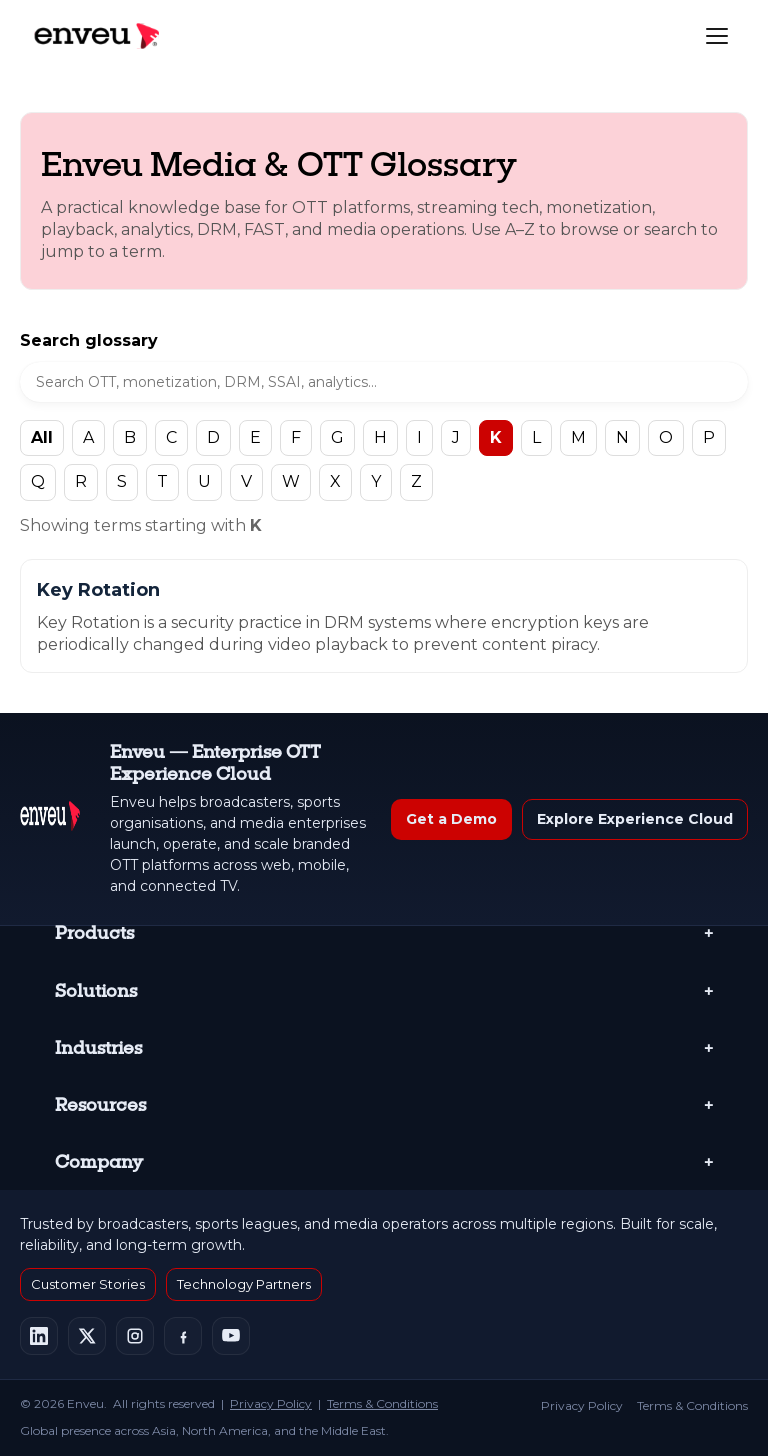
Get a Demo (451, 819)
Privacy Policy (271, 1403)
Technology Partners (244, 1284)
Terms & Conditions (382, 1403)
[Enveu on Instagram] (135, 1336)
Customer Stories (88, 1284)
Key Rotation (98, 590)
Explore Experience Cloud (635, 819)
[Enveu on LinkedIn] (39, 1336)
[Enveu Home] (50, 819)
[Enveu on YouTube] (231, 1336)
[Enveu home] (96, 36)
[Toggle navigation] (717, 36)
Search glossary (89, 340)
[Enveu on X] (87, 1336)
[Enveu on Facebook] (183, 1336)
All (42, 437)
